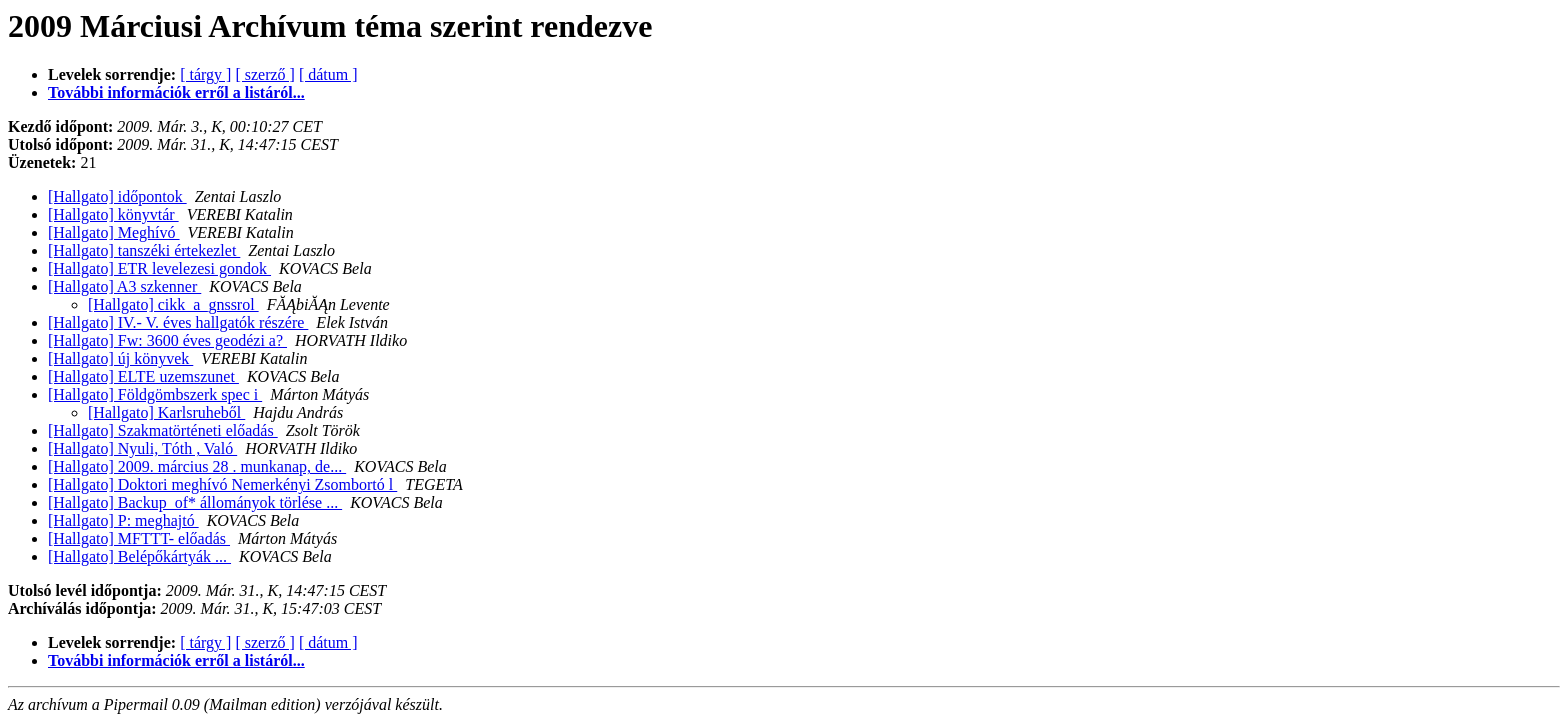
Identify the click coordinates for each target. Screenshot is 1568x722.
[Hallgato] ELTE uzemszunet (143, 376)
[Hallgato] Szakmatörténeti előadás (163, 430)
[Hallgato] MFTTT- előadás (139, 538)
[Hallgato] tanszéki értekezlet (144, 250)
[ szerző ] (265, 74)
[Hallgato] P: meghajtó (123, 520)
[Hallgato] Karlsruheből (166, 412)
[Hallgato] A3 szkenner (124, 286)
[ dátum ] (328, 74)
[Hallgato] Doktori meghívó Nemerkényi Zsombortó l (222, 484)
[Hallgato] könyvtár (113, 214)
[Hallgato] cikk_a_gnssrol (173, 304)
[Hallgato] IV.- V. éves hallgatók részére (178, 322)
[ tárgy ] (205, 74)
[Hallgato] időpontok (117, 196)
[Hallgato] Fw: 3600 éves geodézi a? (167, 340)
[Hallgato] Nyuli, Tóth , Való (142, 448)
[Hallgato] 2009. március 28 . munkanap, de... (197, 466)
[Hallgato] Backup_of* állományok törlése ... (195, 502)
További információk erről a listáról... (176, 92)
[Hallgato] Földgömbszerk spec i (155, 394)
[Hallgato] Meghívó (114, 232)
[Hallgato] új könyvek (120, 358)
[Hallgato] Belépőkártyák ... (139, 556)
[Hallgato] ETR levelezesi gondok (159, 268)
